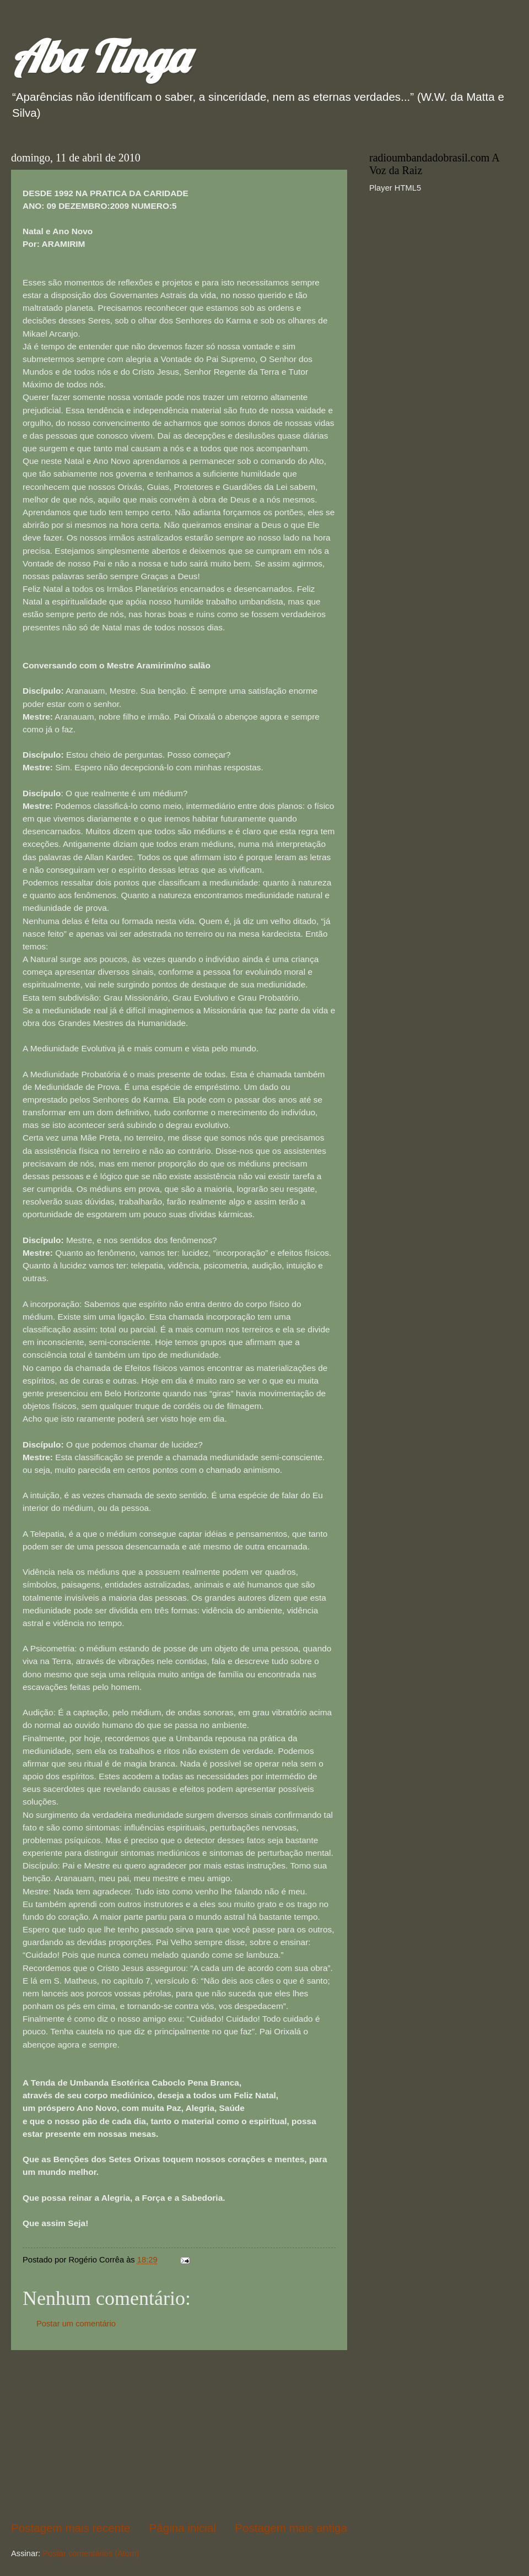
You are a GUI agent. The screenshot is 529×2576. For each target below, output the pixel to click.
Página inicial (182, 2527)
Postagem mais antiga (291, 2527)
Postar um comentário (76, 2323)
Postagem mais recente (70, 2527)
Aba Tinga (99, 56)
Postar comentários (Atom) (90, 2553)
